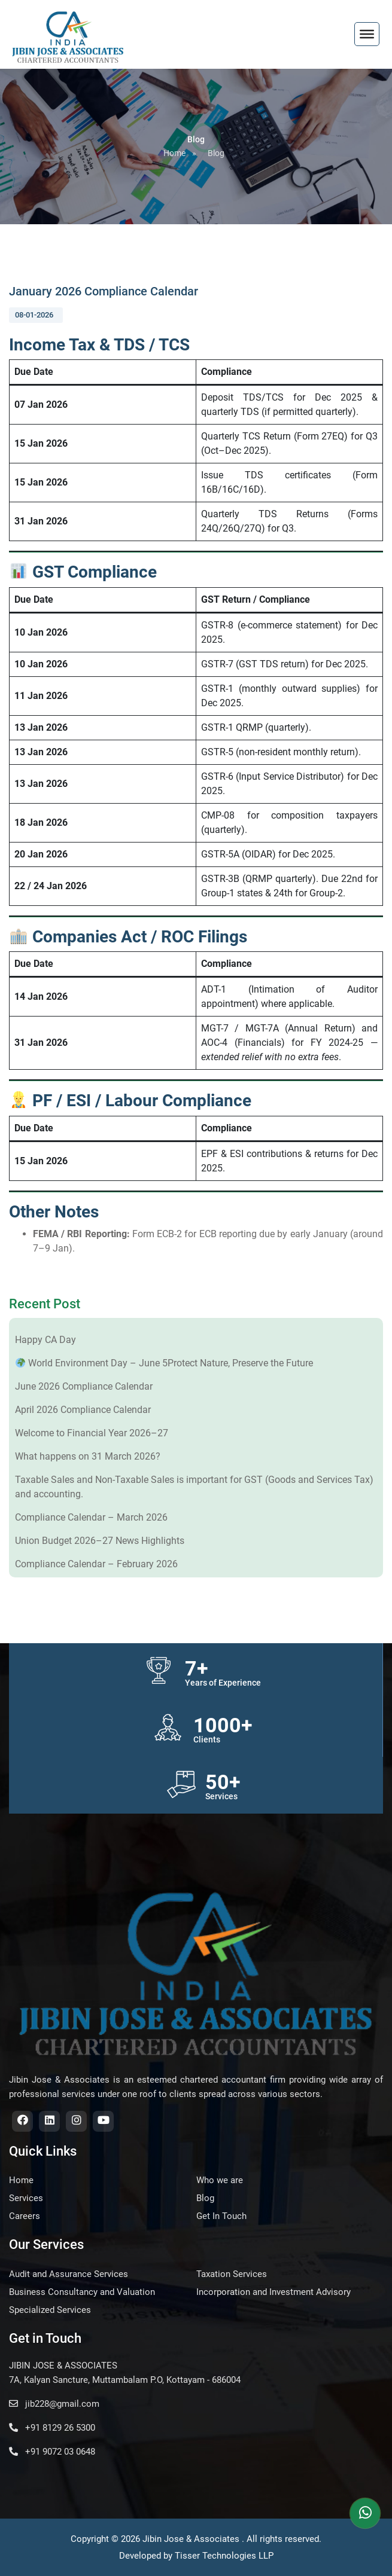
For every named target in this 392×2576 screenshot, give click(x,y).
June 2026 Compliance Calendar (84, 1386)
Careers (24, 2216)
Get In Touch (221, 2216)
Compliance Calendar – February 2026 (96, 1564)
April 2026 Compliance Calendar (83, 1409)
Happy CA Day (45, 1339)
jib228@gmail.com (54, 2403)
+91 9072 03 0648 (52, 2451)
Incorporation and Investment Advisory (273, 2292)
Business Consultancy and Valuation (82, 2292)
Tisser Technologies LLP (224, 2555)
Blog (216, 153)
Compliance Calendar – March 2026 (91, 1517)
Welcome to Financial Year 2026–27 (91, 1433)
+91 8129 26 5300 (52, 2427)
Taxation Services (231, 2274)
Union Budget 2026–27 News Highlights (99, 1540)
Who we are (219, 2180)
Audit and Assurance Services (68, 2274)
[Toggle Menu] (367, 34)
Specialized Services (50, 2310)
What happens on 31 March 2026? (87, 1456)
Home (174, 153)
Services (26, 2198)
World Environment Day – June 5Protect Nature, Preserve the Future (164, 1363)
